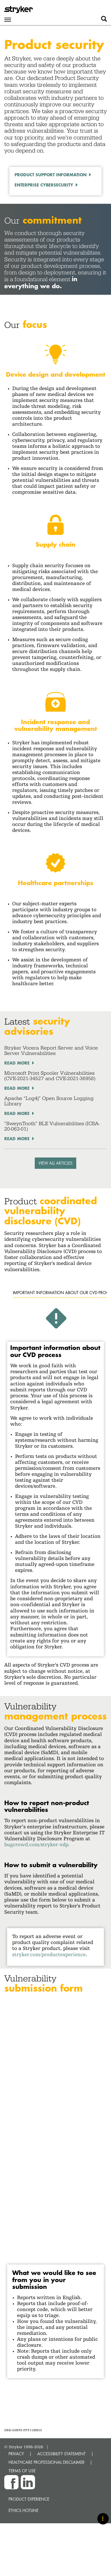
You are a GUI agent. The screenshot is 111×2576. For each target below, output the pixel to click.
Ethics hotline (23, 2510)
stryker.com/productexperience (49, 1954)
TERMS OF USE (22, 2470)
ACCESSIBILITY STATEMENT (61, 2453)
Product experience (29, 2499)
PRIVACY (16, 2453)
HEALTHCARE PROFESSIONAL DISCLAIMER (47, 2462)
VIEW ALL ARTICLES (55, 1163)
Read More (17, 1063)
